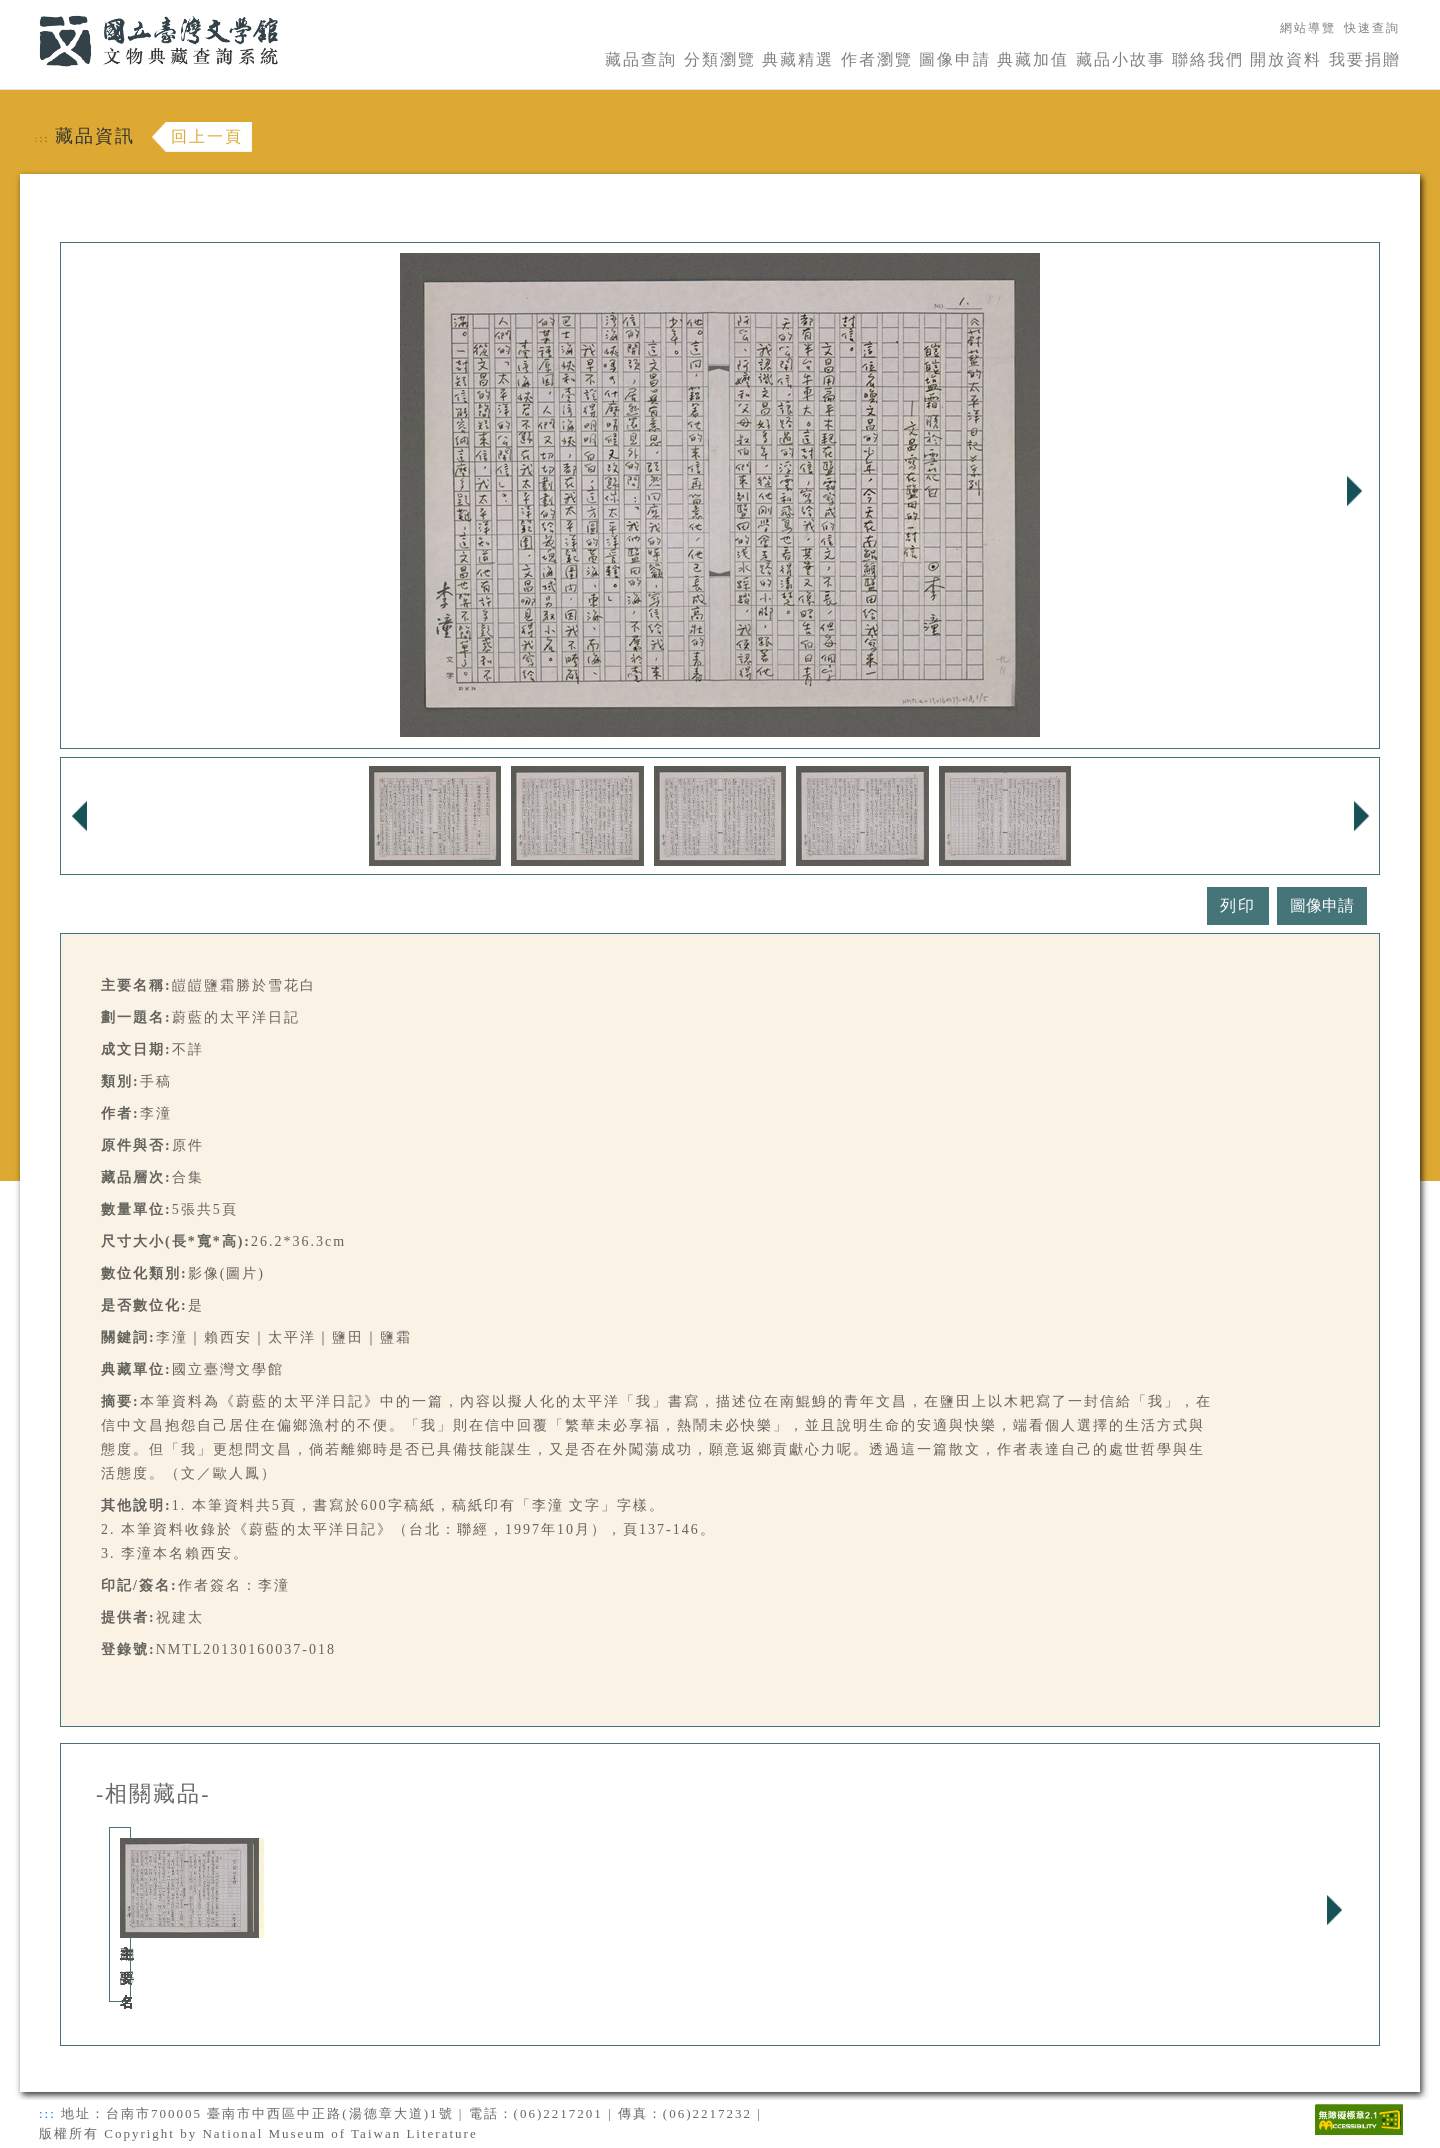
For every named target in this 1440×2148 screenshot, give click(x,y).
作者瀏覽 (877, 59)
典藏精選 (798, 59)
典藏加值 (1033, 59)
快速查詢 (1372, 28)
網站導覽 (1308, 28)
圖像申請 (955, 59)
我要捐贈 (1365, 59)
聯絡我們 (1208, 59)
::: (27, 11)
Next (1354, 491)
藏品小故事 (1121, 59)
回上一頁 (207, 136)
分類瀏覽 (720, 59)
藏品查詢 (641, 59)
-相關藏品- (153, 1794)
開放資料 (1286, 59)
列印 (1238, 905)
